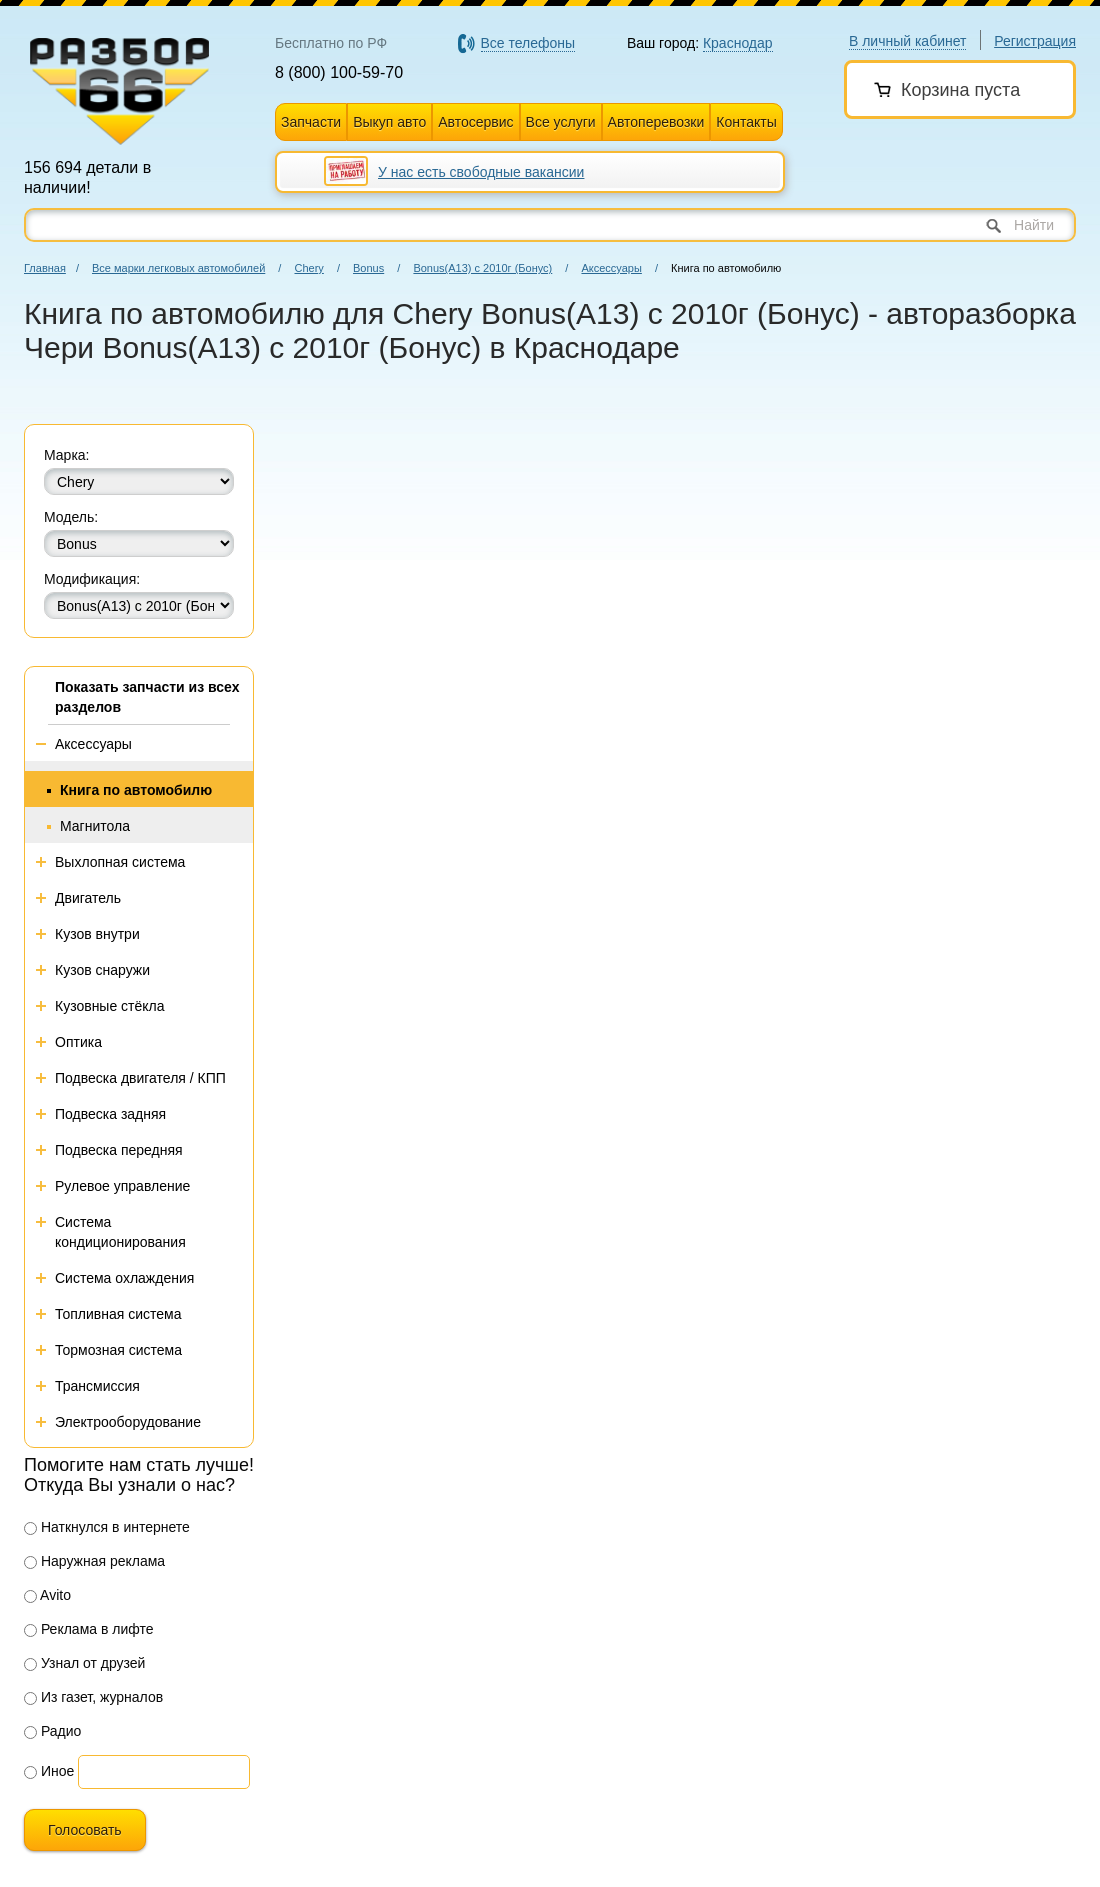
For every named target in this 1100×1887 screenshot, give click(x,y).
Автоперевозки (656, 122)
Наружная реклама (94, 1561)
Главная (45, 268)
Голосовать (85, 1830)
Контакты (746, 122)
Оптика (78, 1042)
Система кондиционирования (120, 1232)
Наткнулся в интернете (107, 1527)
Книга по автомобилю (136, 790)
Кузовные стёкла (110, 1006)
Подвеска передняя (119, 1150)
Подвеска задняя (110, 1114)
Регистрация (1035, 41)
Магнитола (95, 826)
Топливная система (118, 1314)
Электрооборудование (128, 1422)
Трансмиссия (97, 1386)
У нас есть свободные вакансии (481, 172)
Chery (308, 268)
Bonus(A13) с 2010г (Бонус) (482, 268)
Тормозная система (118, 1350)
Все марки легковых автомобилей (178, 268)
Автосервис (475, 122)
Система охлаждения (124, 1278)
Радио (52, 1731)
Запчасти (311, 122)
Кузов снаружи (102, 970)
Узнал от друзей (84, 1663)
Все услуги (561, 122)
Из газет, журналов (93, 1697)
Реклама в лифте (89, 1629)
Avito (47, 1595)
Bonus (368, 268)
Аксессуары (611, 268)
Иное (49, 1771)
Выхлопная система (120, 862)
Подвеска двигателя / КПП (140, 1078)
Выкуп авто (389, 122)
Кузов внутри (97, 934)
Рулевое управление (122, 1186)
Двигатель (88, 898)
